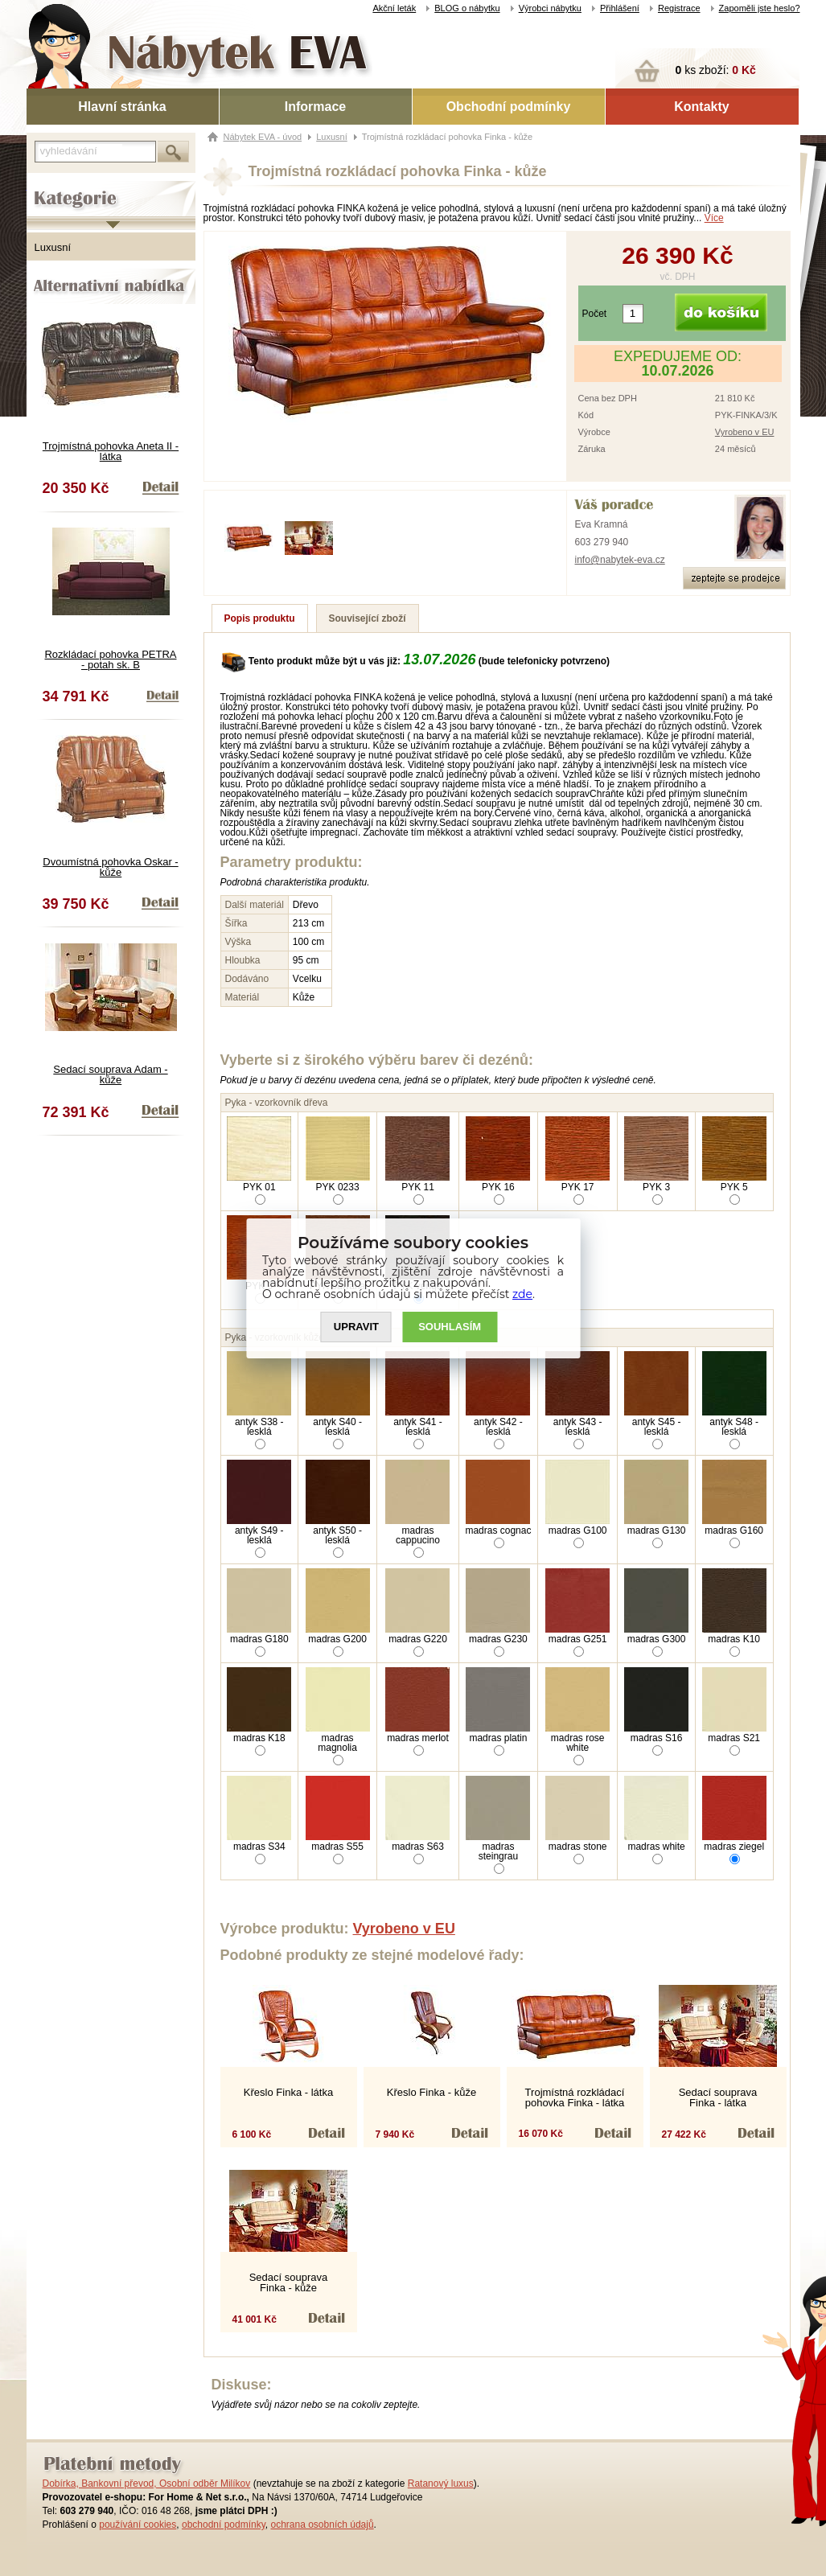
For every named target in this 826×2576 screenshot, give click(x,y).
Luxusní (53, 247)
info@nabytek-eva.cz (620, 559)
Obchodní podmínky (508, 106)
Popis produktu (259, 618)
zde (522, 1294)
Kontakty (701, 106)
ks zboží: (716, 70)
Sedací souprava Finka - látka (718, 2097)
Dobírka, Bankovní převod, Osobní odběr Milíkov (147, 2483)
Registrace (679, 8)
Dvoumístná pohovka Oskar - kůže (110, 867)
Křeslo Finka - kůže (431, 2092)
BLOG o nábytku (466, 8)
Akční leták (394, 8)
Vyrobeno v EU (745, 432)
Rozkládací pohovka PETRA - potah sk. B (110, 659)
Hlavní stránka (122, 106)
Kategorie (49, 185)
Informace (315, 106)
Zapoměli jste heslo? (759, 8)
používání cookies (137, 2524)
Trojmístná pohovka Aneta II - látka (111, 451)
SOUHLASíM (449, 1327)
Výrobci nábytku (550, 8)
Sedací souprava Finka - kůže (288, 2282)
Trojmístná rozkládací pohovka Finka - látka (575, 2097)
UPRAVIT (356, 1327)
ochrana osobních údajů (321, 2524)
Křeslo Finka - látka (288, 2092)
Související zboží (367, 618)
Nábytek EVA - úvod (263, 137)
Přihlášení (619, 8)
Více (714, 218)
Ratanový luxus (441, 2483)
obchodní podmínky (223, 2524)
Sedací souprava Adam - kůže (110, 1074)
